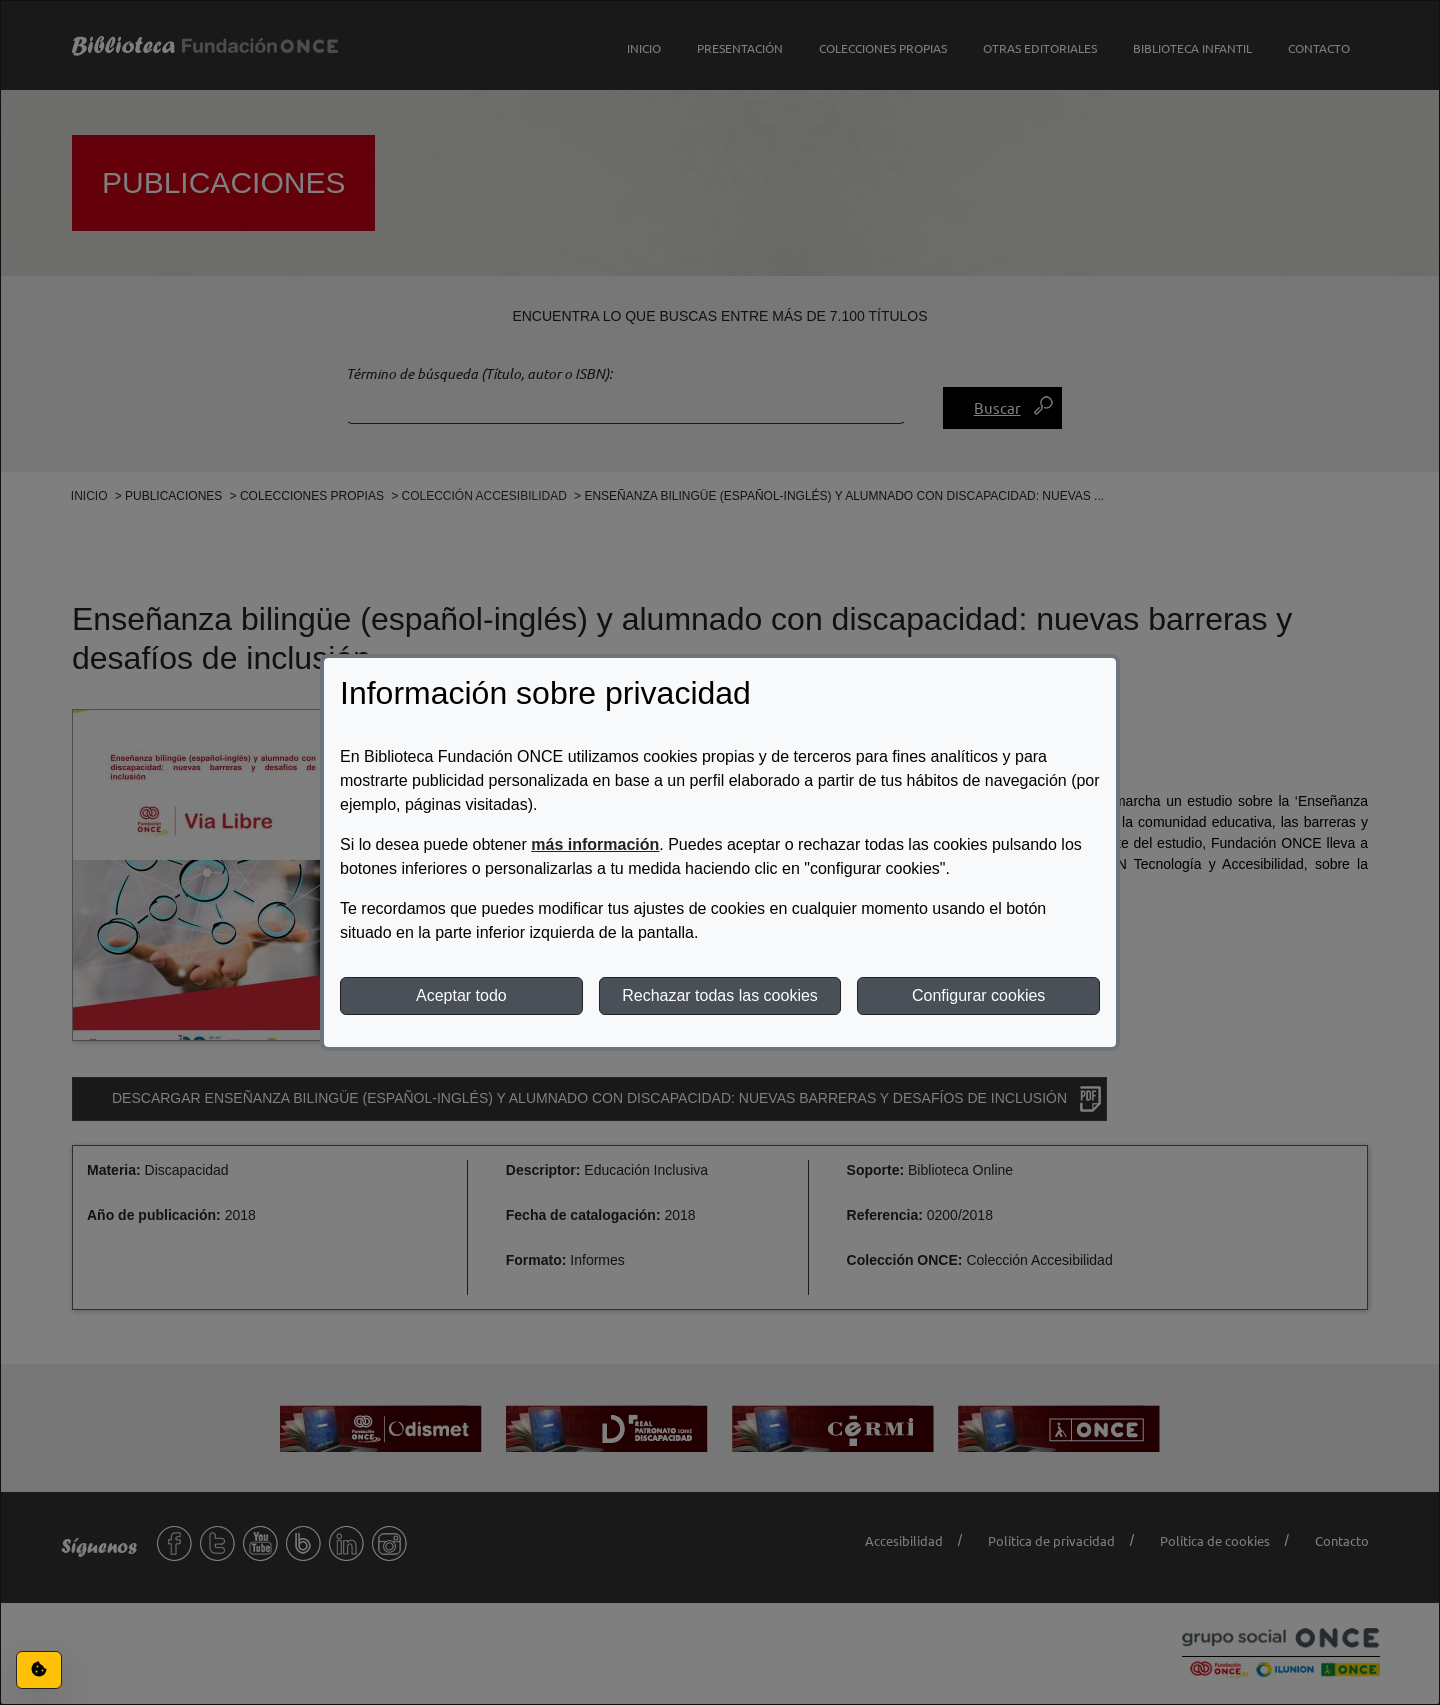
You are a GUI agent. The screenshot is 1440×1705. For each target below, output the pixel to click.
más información (595, 844)
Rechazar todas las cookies (720, 995)
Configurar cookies (978, 995)
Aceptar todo (461, 995)
